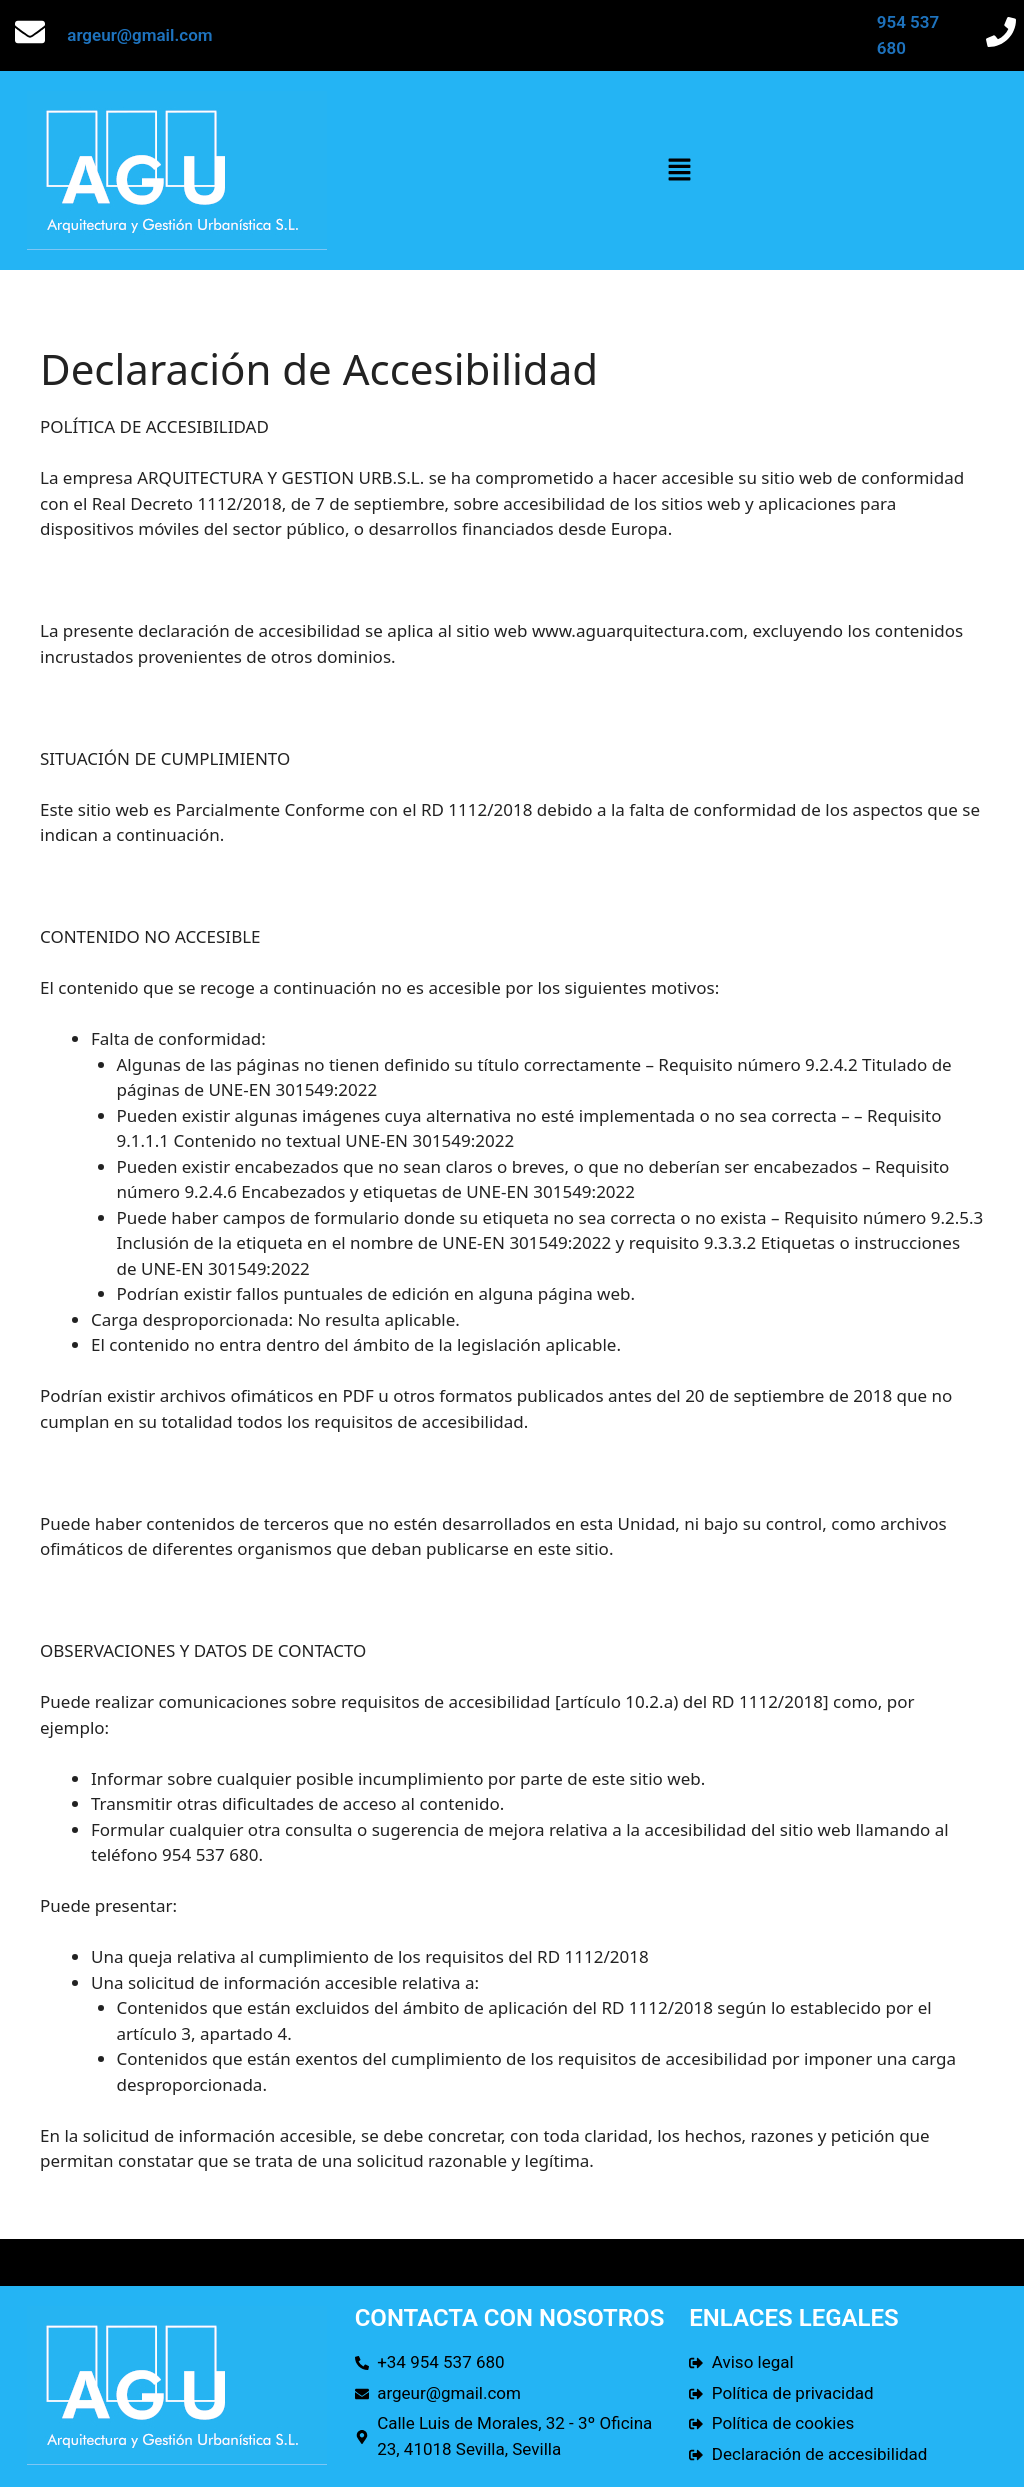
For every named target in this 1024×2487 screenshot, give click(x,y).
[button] (679, 170)
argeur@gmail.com (139, 35)
